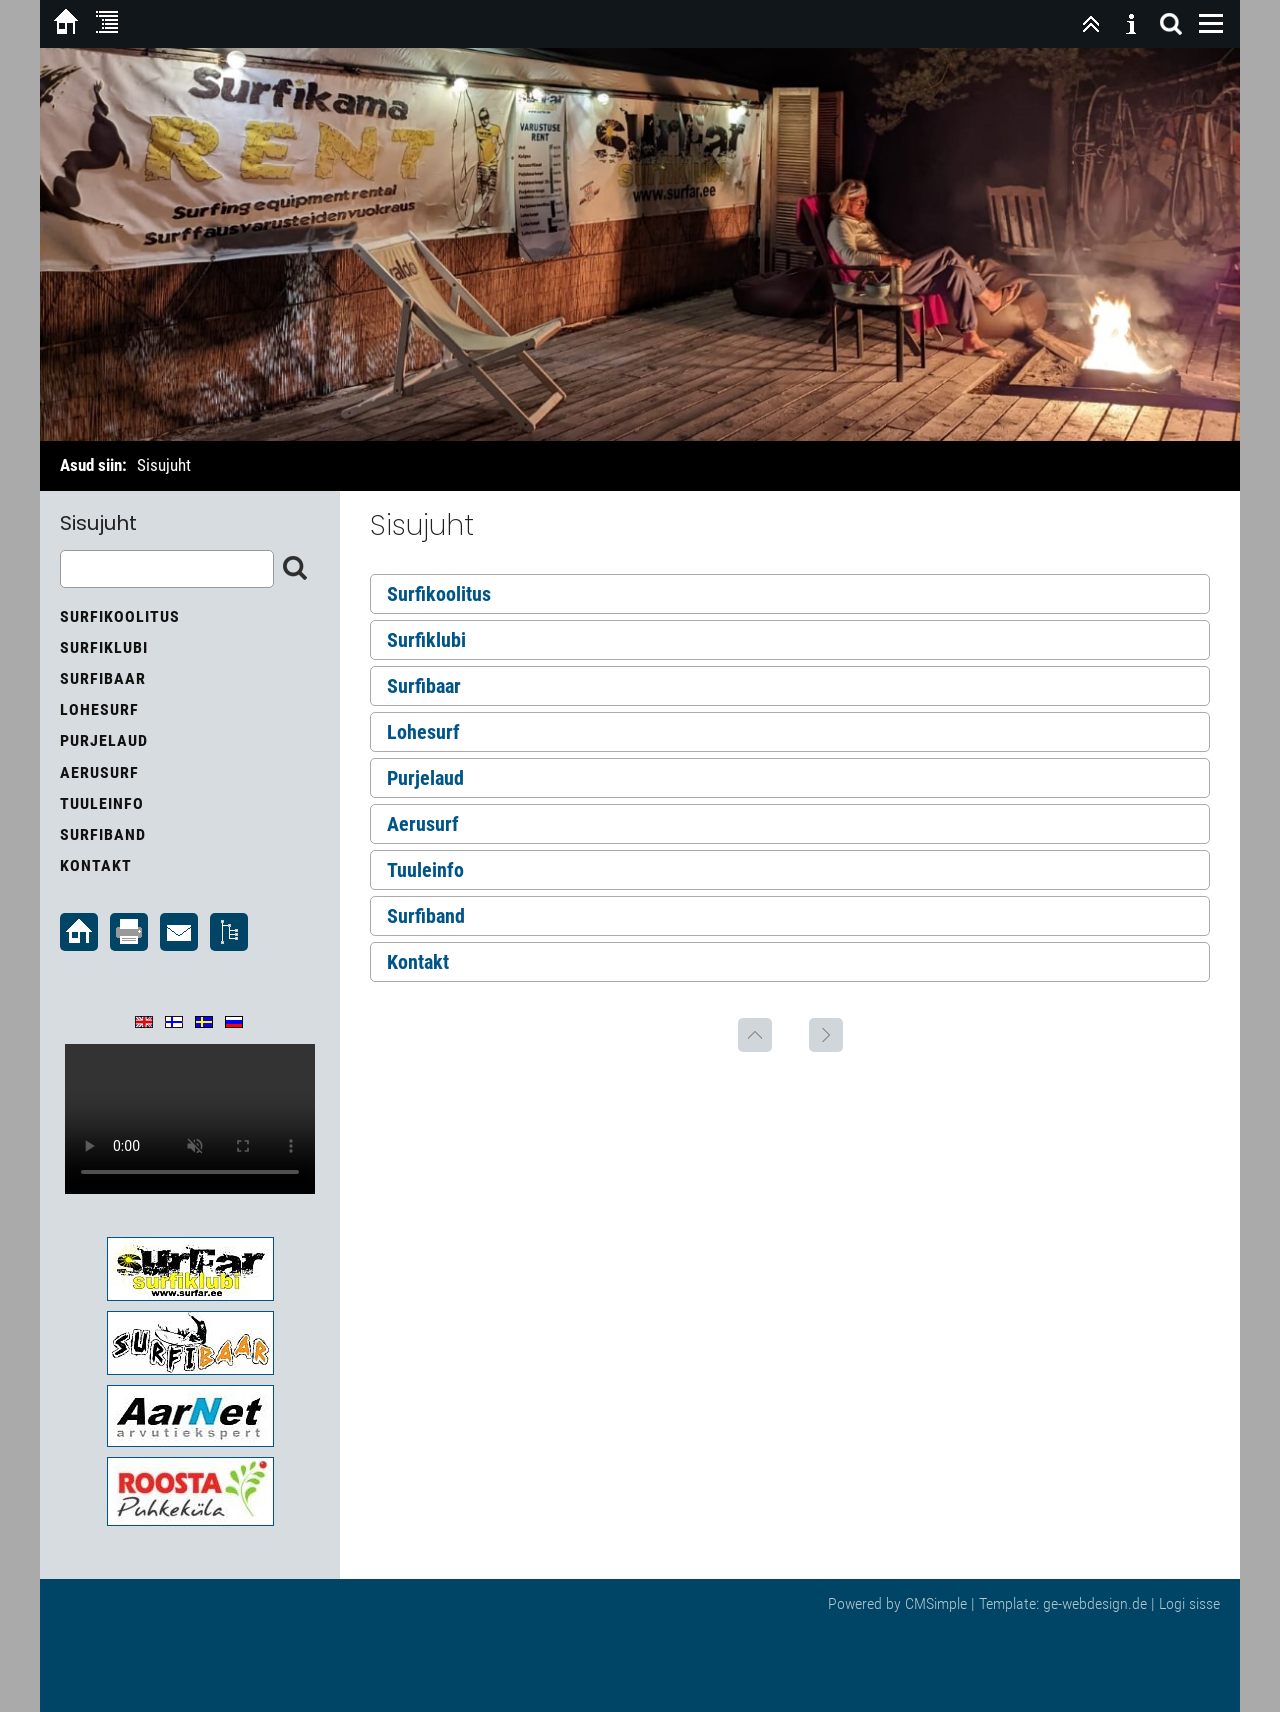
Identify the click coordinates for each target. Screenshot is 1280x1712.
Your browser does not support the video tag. (190, 1119)
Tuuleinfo (425, 870)
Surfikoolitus (439, 594)
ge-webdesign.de (1095, 1603)
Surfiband (426, 916)
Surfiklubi (426, 640)
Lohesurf (423, 732)
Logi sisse (1189, 1603)
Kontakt (418, 962)
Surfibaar (424, 686)
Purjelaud (425, 778)
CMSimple (936, 1603)
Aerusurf (423, 824)
